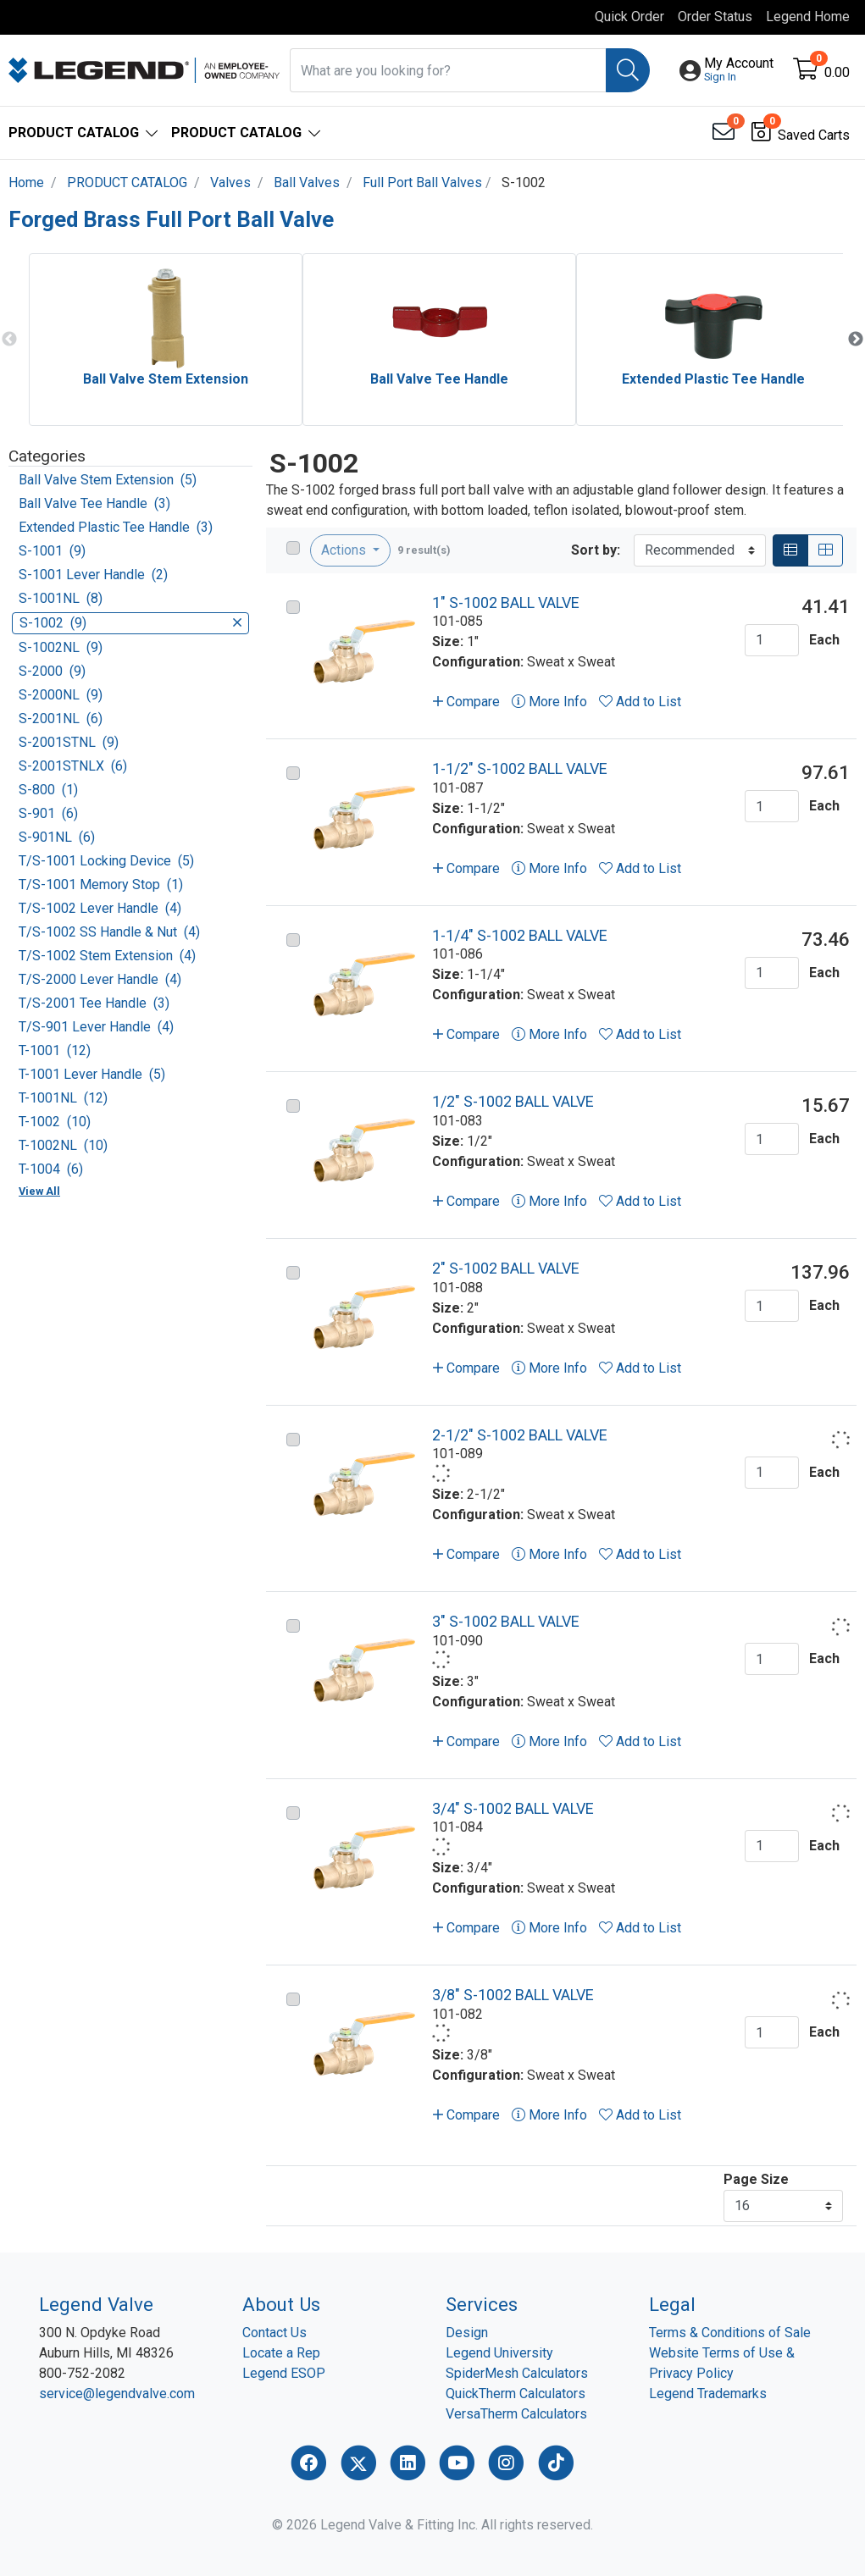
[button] (739, 70)
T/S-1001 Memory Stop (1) (101, 884)
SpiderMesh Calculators (517, 2373)
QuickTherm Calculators (515, 2393)
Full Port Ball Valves (422, 182)
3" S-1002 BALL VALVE (505, 1621)
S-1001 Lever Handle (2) (93, 575)
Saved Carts (814, 135)
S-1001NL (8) (61, 598)
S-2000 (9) (52, 671)
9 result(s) (424, 550)
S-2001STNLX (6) (73, 766)
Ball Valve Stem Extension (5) (108, 480)
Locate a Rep (281, 2353)
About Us (281, 2304)
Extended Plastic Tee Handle (713, 379)
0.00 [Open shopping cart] (837, 72)
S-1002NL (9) (61, 647)
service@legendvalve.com (117, 2393)
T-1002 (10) (55, 1122)
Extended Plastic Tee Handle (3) (116, 527)
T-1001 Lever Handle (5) (92, 1074)
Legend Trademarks (708, 2393)
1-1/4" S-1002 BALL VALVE (519, 935)
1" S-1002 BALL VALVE (505, 602)
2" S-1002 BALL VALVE (505, 1268)
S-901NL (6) (57, 837)
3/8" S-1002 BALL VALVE (513, 1995)
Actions (345, 550)
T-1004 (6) (51, 1169)
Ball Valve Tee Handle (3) (94, 503)
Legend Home (808, 16)
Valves (230, 182)
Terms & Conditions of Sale (730, 2332)
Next (855, 339)
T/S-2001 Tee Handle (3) (94, 1003)
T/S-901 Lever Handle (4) (96, 1027)
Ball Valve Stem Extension (165, 379)
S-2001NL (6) (61, 718)
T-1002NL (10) (63, 1145)
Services (482, 2304)
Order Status (715, 16)
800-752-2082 (82, 2373)
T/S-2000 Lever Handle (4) (100, 979)
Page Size (756, 2179)
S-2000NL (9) (61, 695)
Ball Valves (307, 182)
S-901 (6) (48, 813)
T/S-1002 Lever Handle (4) (100, 908)
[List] (790, 550)
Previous (9, 339)
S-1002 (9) (130, 623)
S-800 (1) (48, 790)
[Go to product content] (364, 648)
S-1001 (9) (52, 551)
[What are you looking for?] (448, 69)
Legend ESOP (283, 2373)
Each (824, 640)
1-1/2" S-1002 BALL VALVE (519, 768)
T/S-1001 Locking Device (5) (106, 861)
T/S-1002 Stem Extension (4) (107, 956)
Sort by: (595, 550)
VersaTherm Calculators (516, 2414)
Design (467, 2332)
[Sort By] (700, 550)
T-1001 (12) (55, 1050)
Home (26, 182)
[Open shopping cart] (807, 72)
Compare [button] (466, 702)
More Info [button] (549, 702)
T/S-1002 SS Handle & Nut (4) (109, 932)
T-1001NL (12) (63, 1098)
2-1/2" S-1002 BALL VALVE (519, 1435)
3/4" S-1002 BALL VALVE (513, 1808)
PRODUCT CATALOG (127, 182)
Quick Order (629, 16)
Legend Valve (96, 2304)
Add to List (640, 702)
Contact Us (274, 2332)
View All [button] (39, 1191)
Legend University (499, 2353)
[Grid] (825, 550)
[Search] (628, 69)
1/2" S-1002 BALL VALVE (513, 1101)
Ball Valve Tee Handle (439, 379)
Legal (672, 2304)
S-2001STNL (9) (69, 742)
